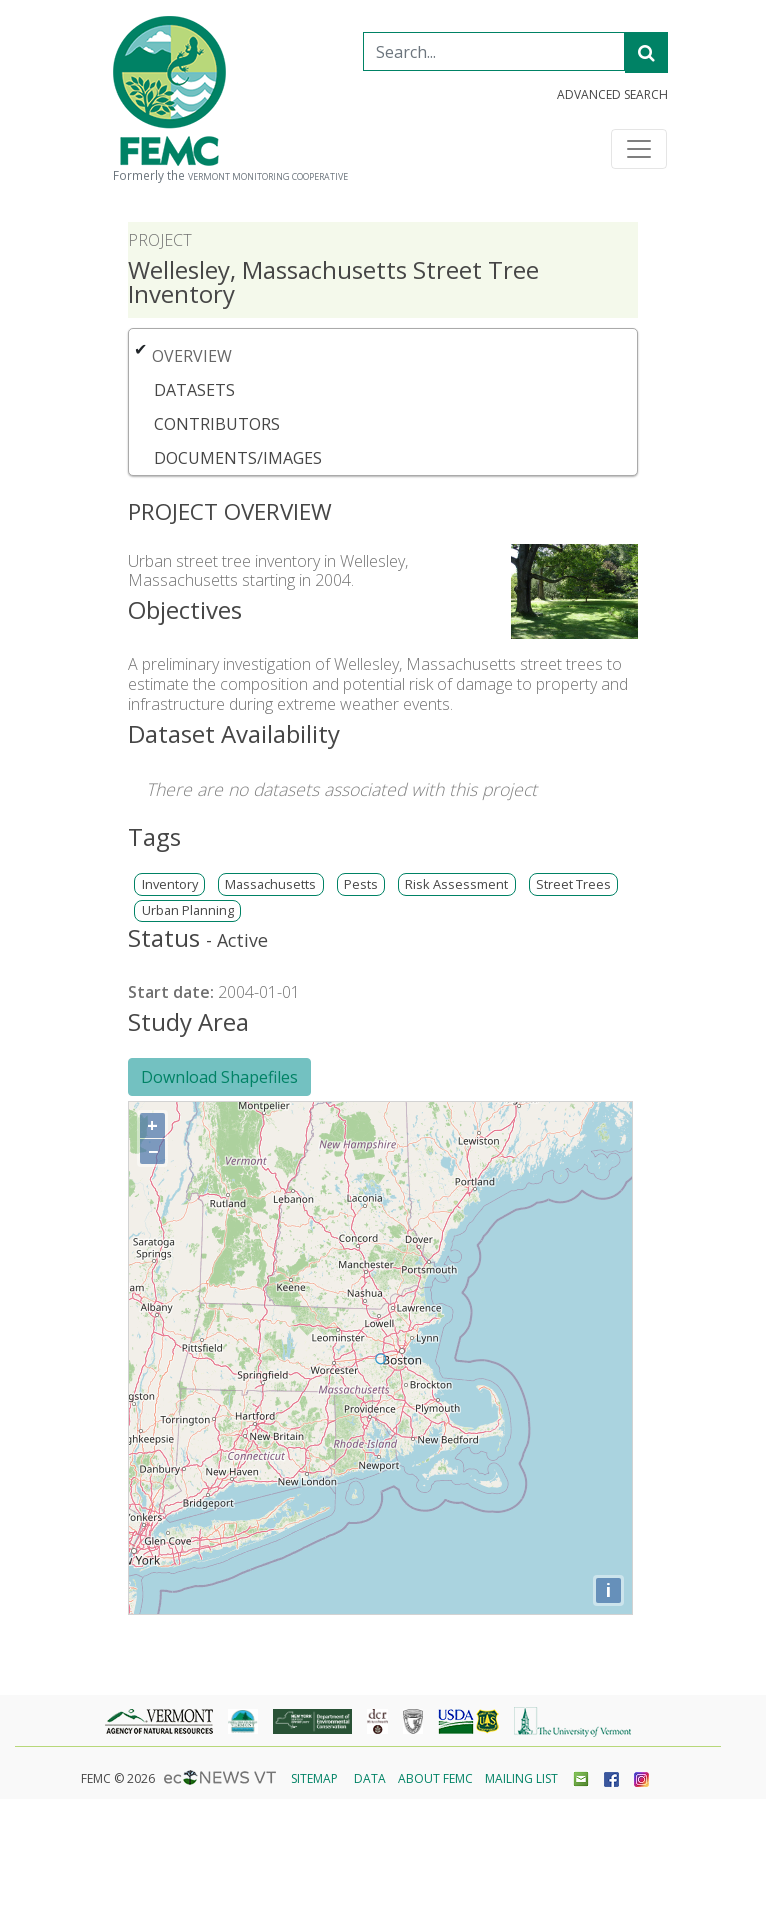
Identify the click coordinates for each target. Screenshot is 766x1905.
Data (370, 1778)
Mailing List (521, 1778)
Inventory (170, 884)
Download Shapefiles (219, 1077)
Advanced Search (612, 95)
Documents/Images (238, 458)
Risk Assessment (456, 884)
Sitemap (314, 1778)
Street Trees (573, 884)
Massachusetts (270, 884)
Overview (192, 356)
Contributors (217, 424)
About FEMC (435, 1778)
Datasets (194, 390)
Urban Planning (188, 910)
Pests (361, 884)
